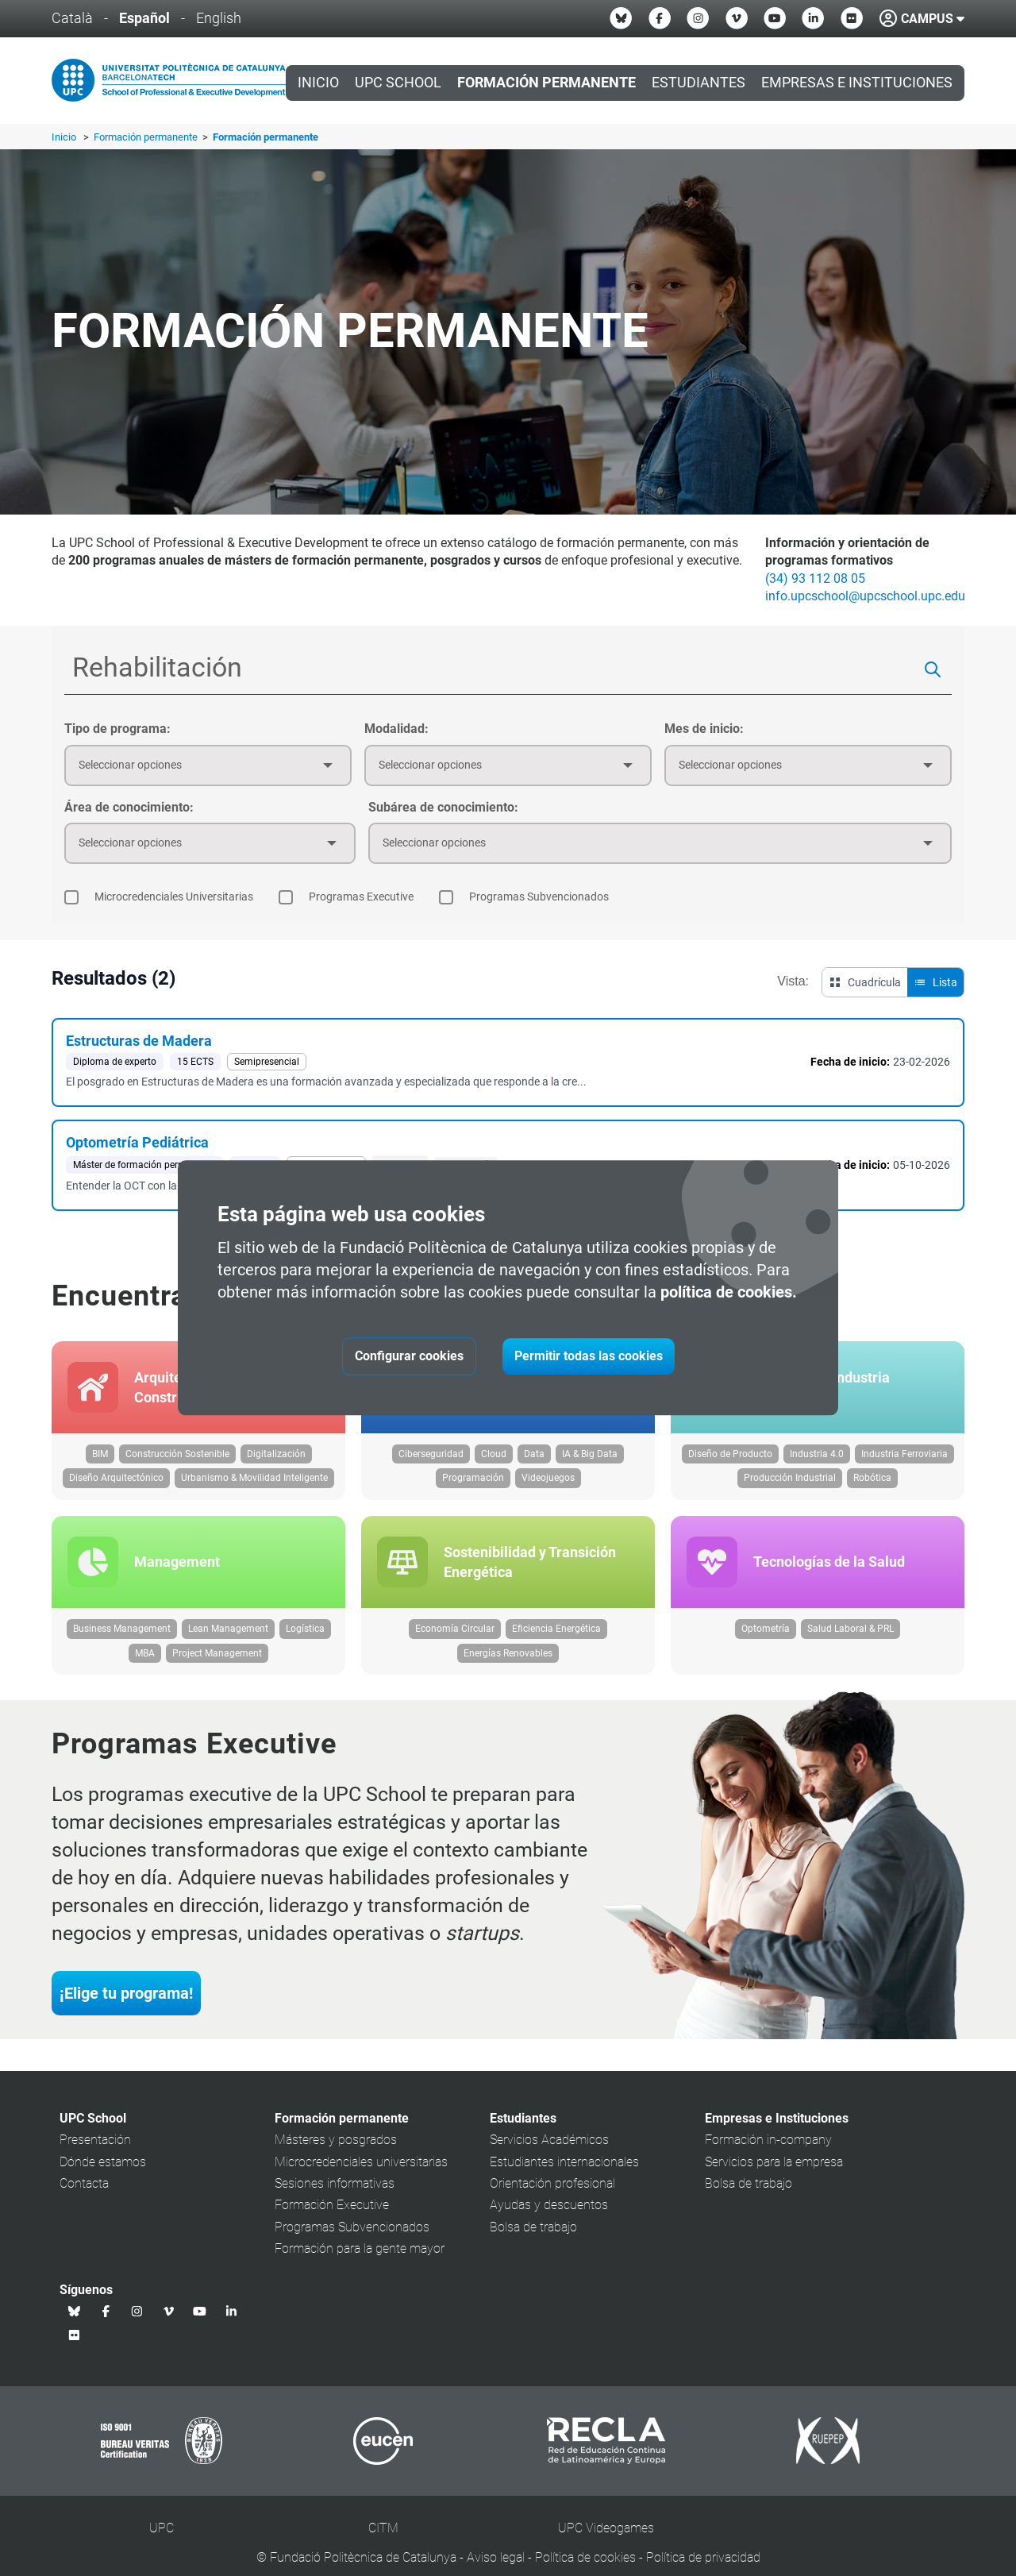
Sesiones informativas (334, 2198)
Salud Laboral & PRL (850, 1643)
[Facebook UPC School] (659, 18)
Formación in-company (768, 2154)
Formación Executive (332, 2219)
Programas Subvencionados (352, 2241)
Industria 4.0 (817, 1461)
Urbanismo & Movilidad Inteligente (254, 1485)
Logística (305, 1643)
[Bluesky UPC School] (620, 18)
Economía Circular (455, 1643)
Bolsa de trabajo (533, 2241)
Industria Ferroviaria (904, 1461)
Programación (473, 1485)
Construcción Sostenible (177, 1461)
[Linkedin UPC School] (812, 18)
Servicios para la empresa (774, 2176)
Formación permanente (147, 137)
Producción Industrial (790, 1485)
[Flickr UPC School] (851, 18)
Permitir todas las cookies (588, 1356)
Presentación (95, 2154)
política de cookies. (728, 1292)
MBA (145, 1667)
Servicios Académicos (549, 2154)
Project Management (217, 1667)
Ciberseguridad (431, 1461)
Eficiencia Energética (556, 1643)
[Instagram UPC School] (697, 18)
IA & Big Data (590, 1461)
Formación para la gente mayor (359, 2263)
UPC (161, 2543)
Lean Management (228, 1643)
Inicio (318, 83)
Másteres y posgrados (336, 2154)
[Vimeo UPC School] (736, 18)
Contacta (84, 2198)
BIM (100, 1461)
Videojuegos (548, 1485)
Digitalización (276, 1461)
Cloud (493, 1461)
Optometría (765, 1643)
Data (534, 1461)
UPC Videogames (606, 2543)
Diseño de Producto (730, 1461)
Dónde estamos (103, 2176)
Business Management (122, 1643)
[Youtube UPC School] (774, 18)
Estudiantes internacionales (564, 2176)
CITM (383, 2543)
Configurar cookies (409, 1356)
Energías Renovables (508, 1667)
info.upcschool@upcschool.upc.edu (865, 596)
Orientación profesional (552, 2198)
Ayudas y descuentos (549, 2219)
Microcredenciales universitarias (361, 2176)
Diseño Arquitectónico (116, 1485)
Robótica (872, 1485)
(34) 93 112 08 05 (815, 578)
